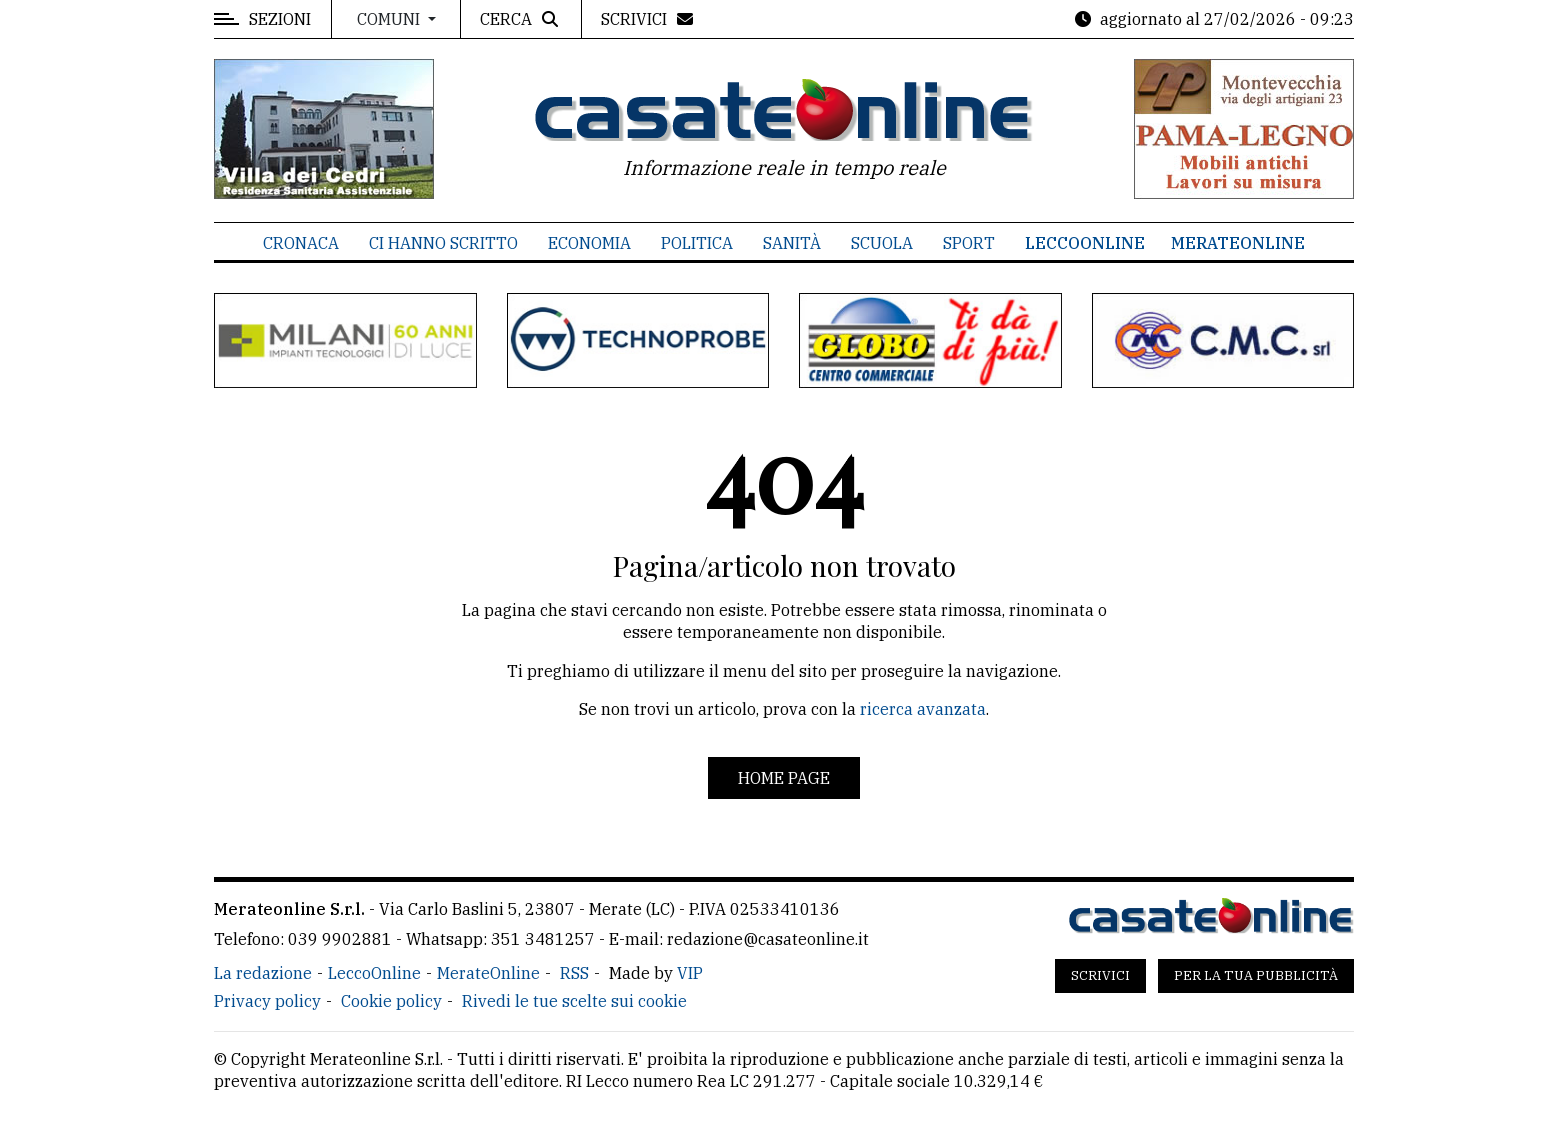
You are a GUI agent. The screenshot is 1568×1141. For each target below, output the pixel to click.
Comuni (390, 19)
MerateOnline (1238, 243)
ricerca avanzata (923, 709)
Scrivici (1100, 975)
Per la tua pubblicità (1256, 975)
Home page (784, 778)
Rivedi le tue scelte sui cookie (574, 1001)
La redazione (263, 973)
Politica (697, 243)
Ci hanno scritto (443, 243)
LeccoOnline (1085, 243)
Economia (589, 243)
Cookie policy (391, 1001)
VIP (690, 973)
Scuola (882, 243)
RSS (574, 973)
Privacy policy (267, 1001)
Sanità (792, 243)
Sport (969, 243)
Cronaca (301, 243)
